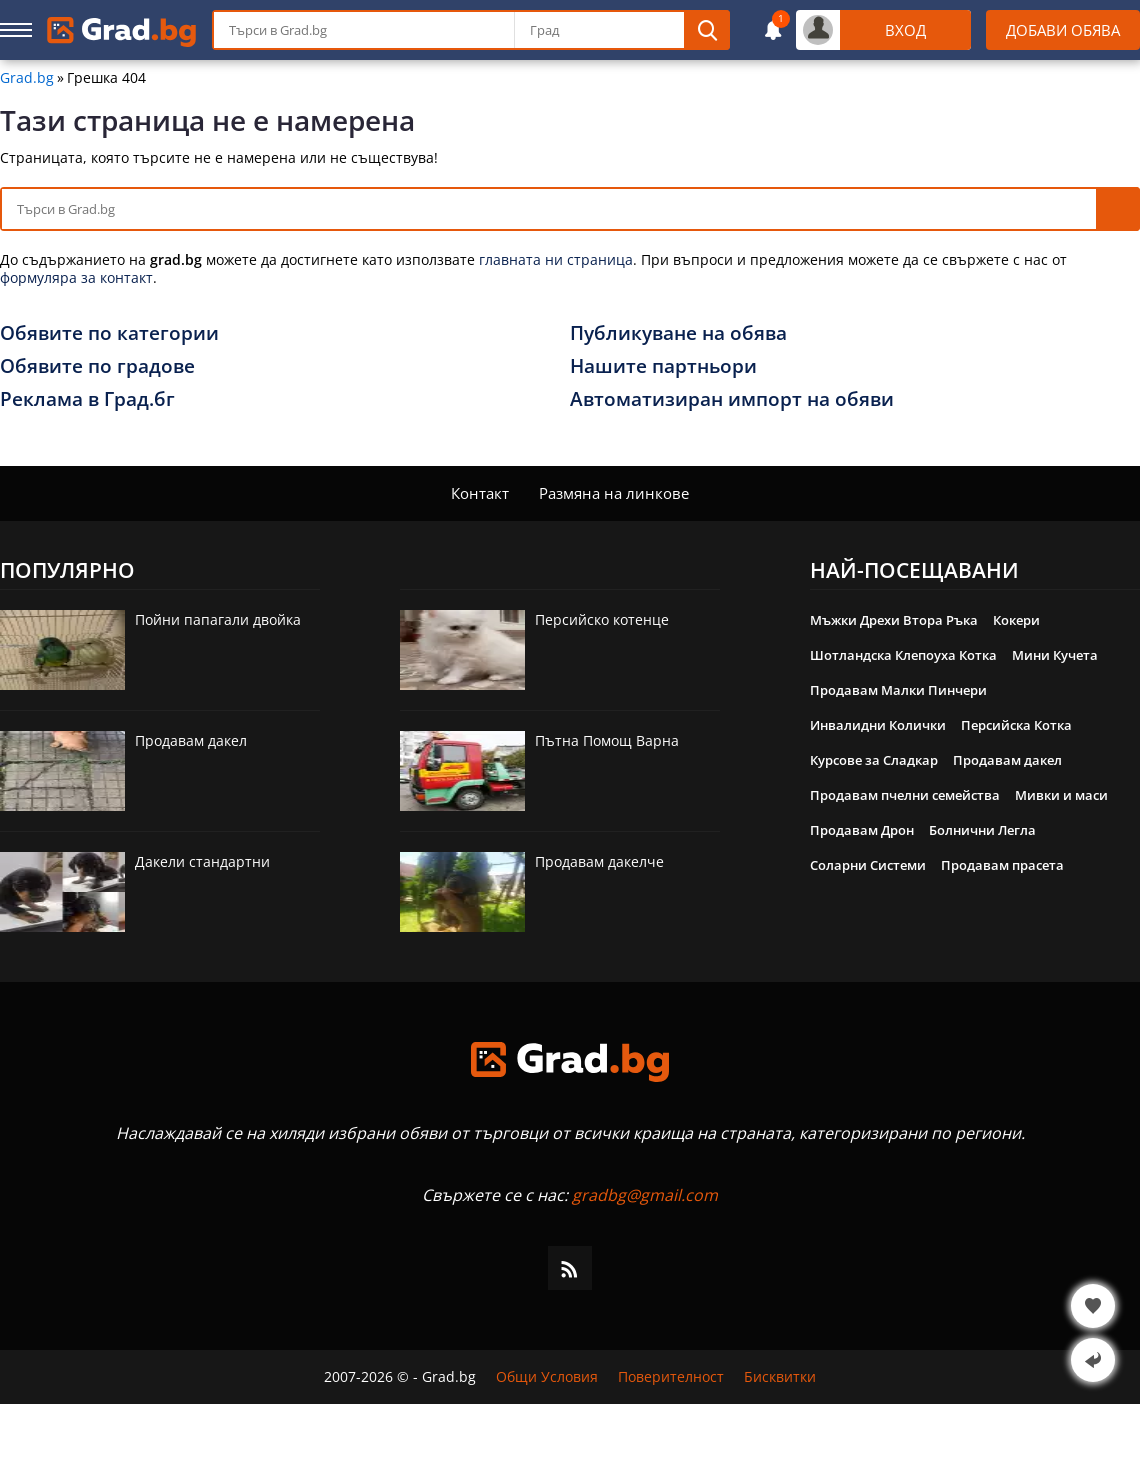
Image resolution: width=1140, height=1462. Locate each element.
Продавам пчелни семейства (905, 795)
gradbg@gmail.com (645, 1195)
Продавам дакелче (599, 861)
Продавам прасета (1002, 865)
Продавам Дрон (862, 830)
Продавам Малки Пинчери (898, 690)
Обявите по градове (97, 366)
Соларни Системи (868, 865)
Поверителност (671, 1377)
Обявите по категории (109, 333)
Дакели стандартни (202, 861)
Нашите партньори (663, 366)
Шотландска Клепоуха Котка (903, 655)
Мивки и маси (1061, 795)
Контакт (480, 493)
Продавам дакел (191, 740)
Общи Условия (547, 1377)
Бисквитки (780, 1377)
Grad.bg (27, 78)
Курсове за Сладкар (874, 760)
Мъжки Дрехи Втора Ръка (894, 620)
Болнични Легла (982, 830)
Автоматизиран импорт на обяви (732, 399)
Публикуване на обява (678, 333)
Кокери (1016, 620)
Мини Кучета (1055, 655)
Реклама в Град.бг (87, 399)
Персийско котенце (602, 619)
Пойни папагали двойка (218, 619)
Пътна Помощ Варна (607, 740)
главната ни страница (556, 259)
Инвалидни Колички (878, 725)
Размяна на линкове (614, 493)
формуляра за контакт (76, 277)
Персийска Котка (1016, 725)
